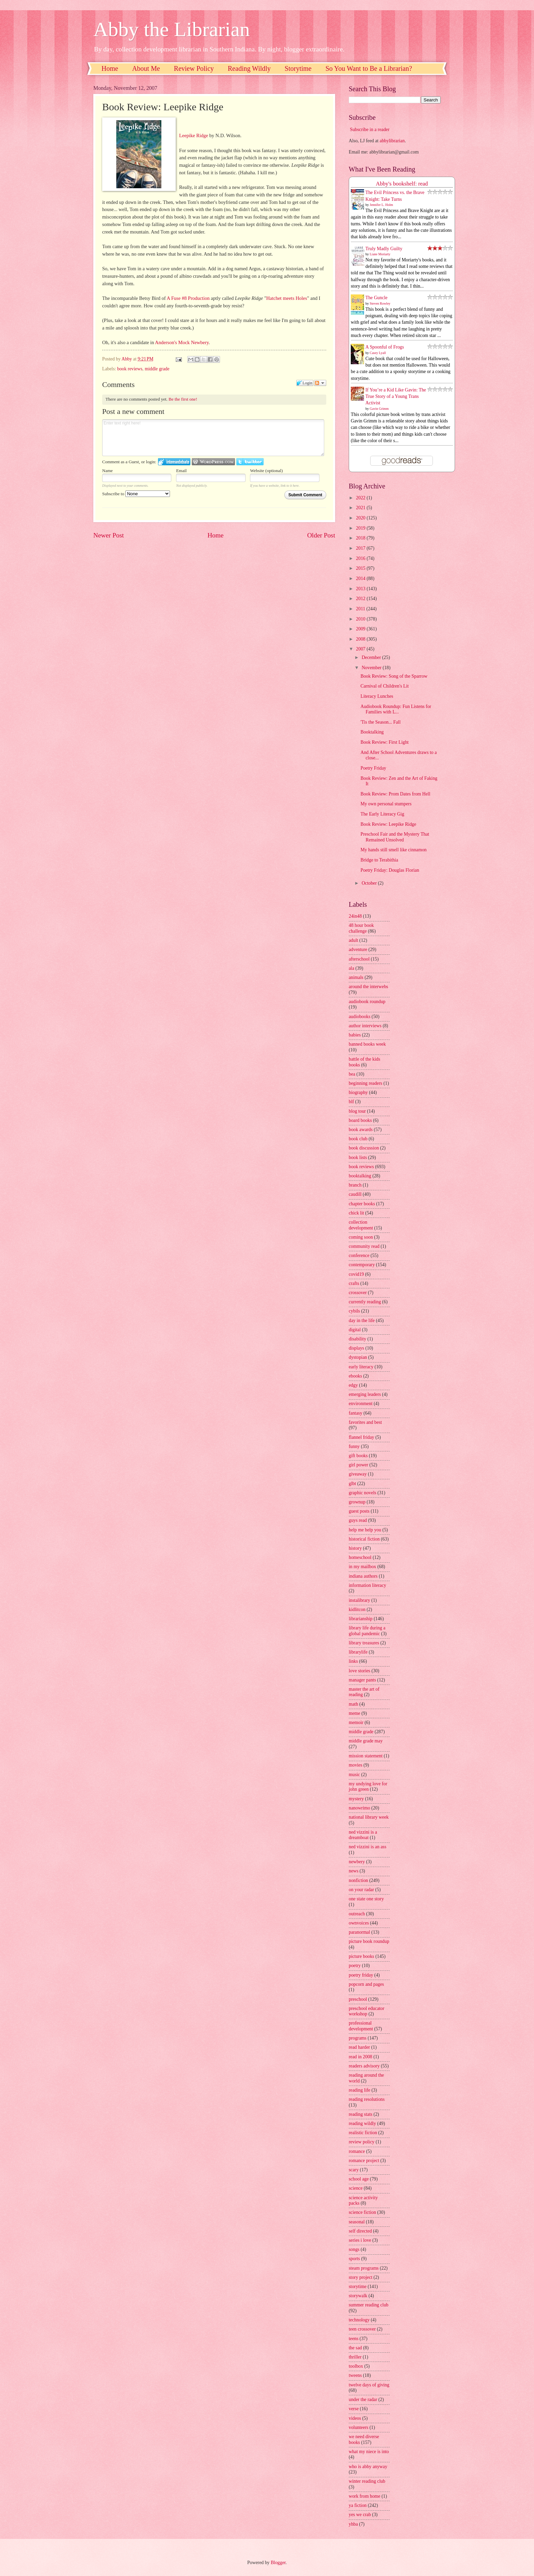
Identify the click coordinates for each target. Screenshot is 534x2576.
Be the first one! (183, 399)
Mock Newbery (193, 342)
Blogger (278, 2562)
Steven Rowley (380, 303)
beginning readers (365, 1083)
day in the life (362, 1320)
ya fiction (358, 2505)
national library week (369, 1817)
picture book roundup (369, 1941)
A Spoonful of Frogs (384, 347)
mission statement (365, 1755)
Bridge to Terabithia (379, 860)
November (372, 667)
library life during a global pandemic (367, 1630)
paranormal (359, 1932)
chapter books (362, 1203)
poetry (355, 1965)
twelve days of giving (369, 2384)
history (355, 1548)
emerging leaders (365, 1394)
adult (353, 940)
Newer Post (108, 535)
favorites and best (365, 1422)
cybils (354, 1311)
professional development (361, 2025)
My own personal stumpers (385, 803)
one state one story (366, 1898)
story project (360, 2277)
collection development (361, 1225)
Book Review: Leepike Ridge (388, 824)
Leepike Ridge (193, 135)
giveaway (358, 1474)
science (356, 2188)
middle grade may (366, 1740)
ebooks (355, 1376)
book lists (358, 1157)
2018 (361, 538)
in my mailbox (362, 1566)
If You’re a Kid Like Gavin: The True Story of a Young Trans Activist (395, 396)
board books (360, 1120)
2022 (361, 497)
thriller (355, 2357)
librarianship (361, 1618)
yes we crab (360, 2514)
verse (354, 2408)
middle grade (157, 368)
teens (353, 2338)
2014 (361, 578)
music (354, 1774)
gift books (358, 1455)
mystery (356, 1798)
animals (356, 977)
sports (354, 2258)
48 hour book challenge (361, 928)
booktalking (360, 1175)
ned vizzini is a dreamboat (363, 1835)
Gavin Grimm (379, 408)
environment (361, 1403)
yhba (353, 2524)
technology (359, 2319)
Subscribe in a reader (369, 129)
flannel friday (361, 1437)
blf (351, 1101)
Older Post (321, 535)
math (353, 1704)
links (353, 1661)
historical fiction (364, 1539)
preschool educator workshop (366, 2011)
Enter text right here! (213, 437)
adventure (358, 949)
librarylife (358, 1652)
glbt (352, 1483)
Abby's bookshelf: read (402, 183)
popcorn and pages (366, 1984)
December (372, 657)
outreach (357, 1913)
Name (107, 470)
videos (355, 2418)
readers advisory (364, 2065)
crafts (354, 1283)
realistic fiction (363, 2132)
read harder (359, 2047)
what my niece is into (369, 2451)
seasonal (357, 2221)
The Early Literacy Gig (382, 814)
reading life (359, 2090)
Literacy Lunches (376, 696)
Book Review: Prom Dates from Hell (395, 793)
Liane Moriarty (380, 254)
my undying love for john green (368, 1786)
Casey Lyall (378, 353)
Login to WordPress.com (213, 461)
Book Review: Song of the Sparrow (393, 676)
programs (357, 2038)
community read (364, 1246)
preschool (358, 1999)
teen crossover (362, 2329)
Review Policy (194, 68)
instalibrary (359, 1600)
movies (355, 1765)
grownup (357, 1501)
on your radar (361, 1889)
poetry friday (361, 1975)
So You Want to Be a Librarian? (369, 68)
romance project (364, 2160)
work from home (364, 2496)
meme (354, 1713)
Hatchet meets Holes (286, 298)
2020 (361, 517)
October (370, 883)
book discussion (364, 1147)
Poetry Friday (373, 768)
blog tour (357, 1111)
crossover (358, 1292)
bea (352, 1074)
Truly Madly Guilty (383, 248)
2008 (361, 639)
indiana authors (363, 1576)
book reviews (129, 368)
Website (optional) (266, 470)
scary (354, 2169)
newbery (357, 1861)
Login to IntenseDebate (174, 461)
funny (354, 1446)
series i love (360, 2240)
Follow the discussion (320, 383)
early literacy (361, 1366)
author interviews (365, 1025)
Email (181, 470)
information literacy (367, 1585)
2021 (361, 507)
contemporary (362, 1264)
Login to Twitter (250, 461)
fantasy (355, 1413)
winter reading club (367, 2481)
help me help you (365, 1529)
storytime (357, 2286)
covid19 (356, 1274)
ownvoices (359, 1923)
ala (351, 968)
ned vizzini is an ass (367, 1846)
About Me (146, 68)
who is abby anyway (368, 2466)
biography (358, 1092)
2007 (361, 648)
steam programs (364, 2268)
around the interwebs (368, 986)
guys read (358, 1520)
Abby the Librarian (171, 29)
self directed (360, 2231)
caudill (355, 1194)
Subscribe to (136, 493)
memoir (356, 1722)
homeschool (360, 1557)
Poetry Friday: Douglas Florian (389, 870)
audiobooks (360, 1016)
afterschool (359, 959)
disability (357, 1338)
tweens (355, 2375)
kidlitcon (357, 1609)
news (353, 1870)
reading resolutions (366, 2099)
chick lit (356, 1212)
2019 (361, 528)
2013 (361, 588)
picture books (361, 1956)
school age (359, 2178)
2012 (361, 598)
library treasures (364, 1642)
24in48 (355, 916)
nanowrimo (359, 1807)
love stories (359, 1670)
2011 (361, 608)
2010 (361, 619)
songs (354, 2249)
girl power (358, 1464)
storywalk (358, 2295)
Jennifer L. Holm (381, 205)
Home (109, 68)
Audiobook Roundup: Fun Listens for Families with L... (395, 709)
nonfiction (358, 1880)
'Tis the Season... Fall (380, 722)
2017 (361, 548)
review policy (361, 2141)
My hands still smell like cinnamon (393, 849)
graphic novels (362, 1492)
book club (358, 1138)
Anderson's (166, 342)
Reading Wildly (249, 68)
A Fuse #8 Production (188, 298)
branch (355, 1185)
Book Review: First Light (384, 742)
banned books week (367, 1044)
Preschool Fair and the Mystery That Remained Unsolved (394, 837)
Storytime (298, 68)
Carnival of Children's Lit (384, 686)
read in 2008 (360, 2056)
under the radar (363, 2399)
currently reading (365, 1301)
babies (355, 1034)
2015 (361, 568)
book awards (361, 1129)
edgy (353, 1385)
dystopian (358, 1357)
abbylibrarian (392, 140)
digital (355, 1329)
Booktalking (371, 732)
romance (357, 2151)
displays (356, 1348)
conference (359, 1255)
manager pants (362, 1680)
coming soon (361, 1237)
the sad (355, 2347)
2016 (361, 558)
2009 (361, 628)
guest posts (359, 1511)
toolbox (356, 2366)
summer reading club (368, 2304)
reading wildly (362, 2123)
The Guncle (376, 297)
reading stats (360, 2114)
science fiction (362, 2212)
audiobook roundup (367, 1001)
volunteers (358, 2427)
